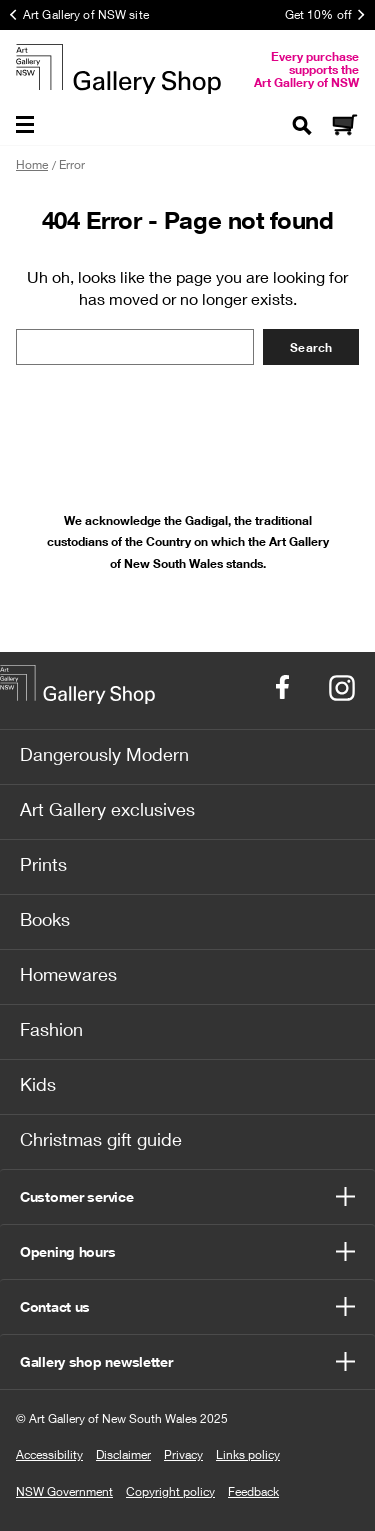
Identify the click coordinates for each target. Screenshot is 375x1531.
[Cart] (344, 126)
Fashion (51, 1029)
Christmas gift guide (101, 1139)
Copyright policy (170, 1491)
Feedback (253, 1491)
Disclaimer (123, 1454)
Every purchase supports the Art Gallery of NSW (306, 69)
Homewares (68, 974)
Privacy (183, 1454)
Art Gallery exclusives (107, 809)
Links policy (248, 1454)
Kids (38, 1084)
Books (45, 919)
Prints (43, 864)
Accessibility (49, 1454)
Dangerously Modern (104, 754)
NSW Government (64, 1491)
